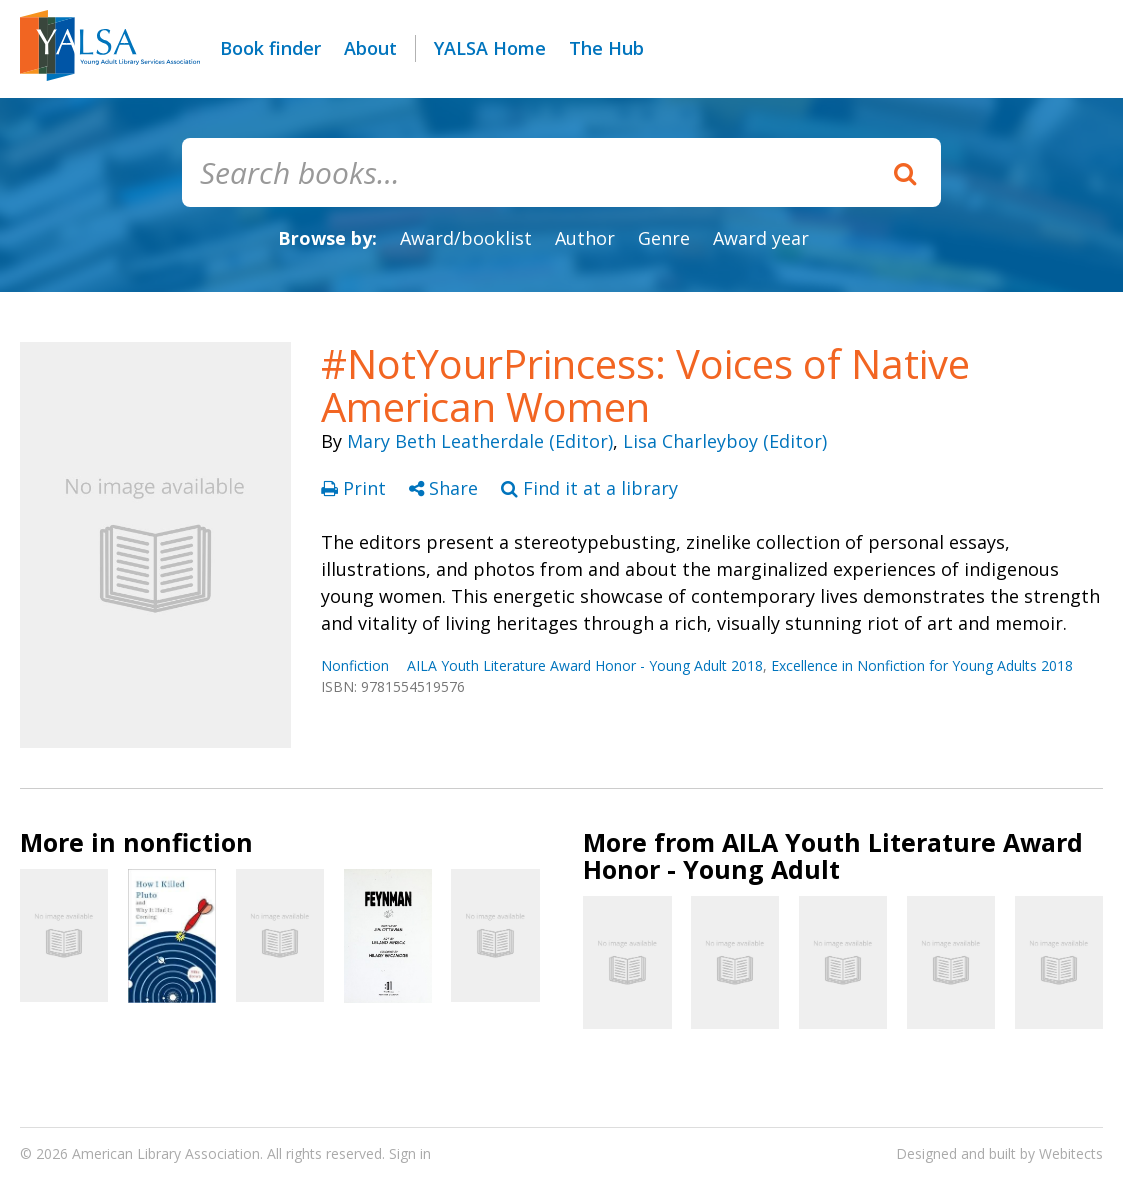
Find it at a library (589, 488)
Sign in (410, 1153)
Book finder (270, 48)
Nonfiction (355, 665)
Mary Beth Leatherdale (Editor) (480, 441)
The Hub (606, 48)
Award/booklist (466, 238)
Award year (761, 238)
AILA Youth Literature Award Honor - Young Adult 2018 (585, 665)
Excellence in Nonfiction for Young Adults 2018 (922, 665)
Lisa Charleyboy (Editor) (725, 441)
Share (446, 488)
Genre (664, 238)
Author (585, 238)
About (370, 48)
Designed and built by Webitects (999, 1153)
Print (356, 488)
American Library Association (166, 1153)
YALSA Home (490, 48)
